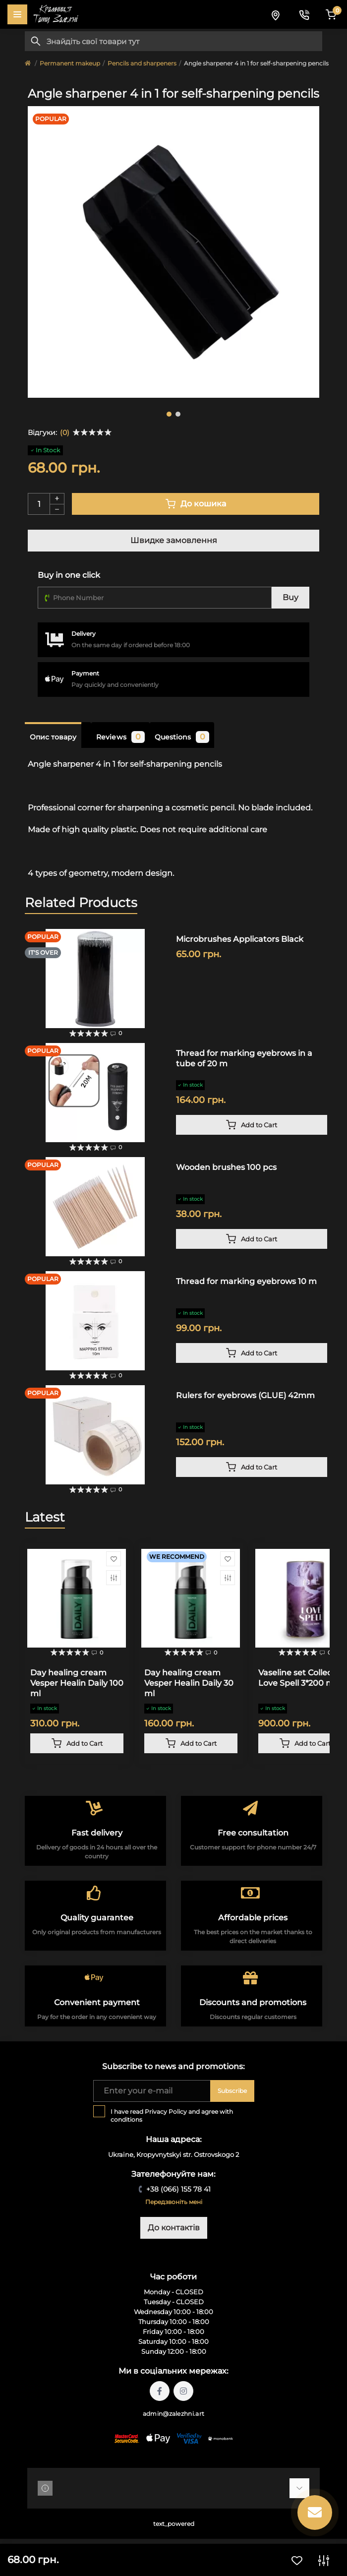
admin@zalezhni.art (173, 2413)
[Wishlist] (113, 1558)
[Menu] (17, 14)
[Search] (36, 41)
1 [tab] (169, 414)
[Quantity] (39, 504)
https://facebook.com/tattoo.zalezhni (159, 2391)
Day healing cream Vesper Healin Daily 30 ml (188, 1683)
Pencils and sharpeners (142, 63)
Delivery (83, 633)
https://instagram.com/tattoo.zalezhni (183, 2391)
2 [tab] (177, 414)
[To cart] (251, 1125)
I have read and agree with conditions (172, 2115)
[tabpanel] (173, 252)
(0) (64, 432)
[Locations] (275, 14)
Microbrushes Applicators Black (239, 939)
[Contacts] (303, 14)
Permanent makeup (70, 63)
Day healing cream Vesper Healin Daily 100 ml (76, 1683)
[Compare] (113, 1577)
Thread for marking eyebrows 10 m (246, 1281)
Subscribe (232, 2090)
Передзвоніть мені (173, 2202)
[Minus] (57, 509)
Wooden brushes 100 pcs (226, 1167)
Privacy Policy (166, 2111)
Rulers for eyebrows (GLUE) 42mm (245, 1395)
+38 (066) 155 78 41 (178, 2189)
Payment (85, 673)
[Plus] (57, 498)
